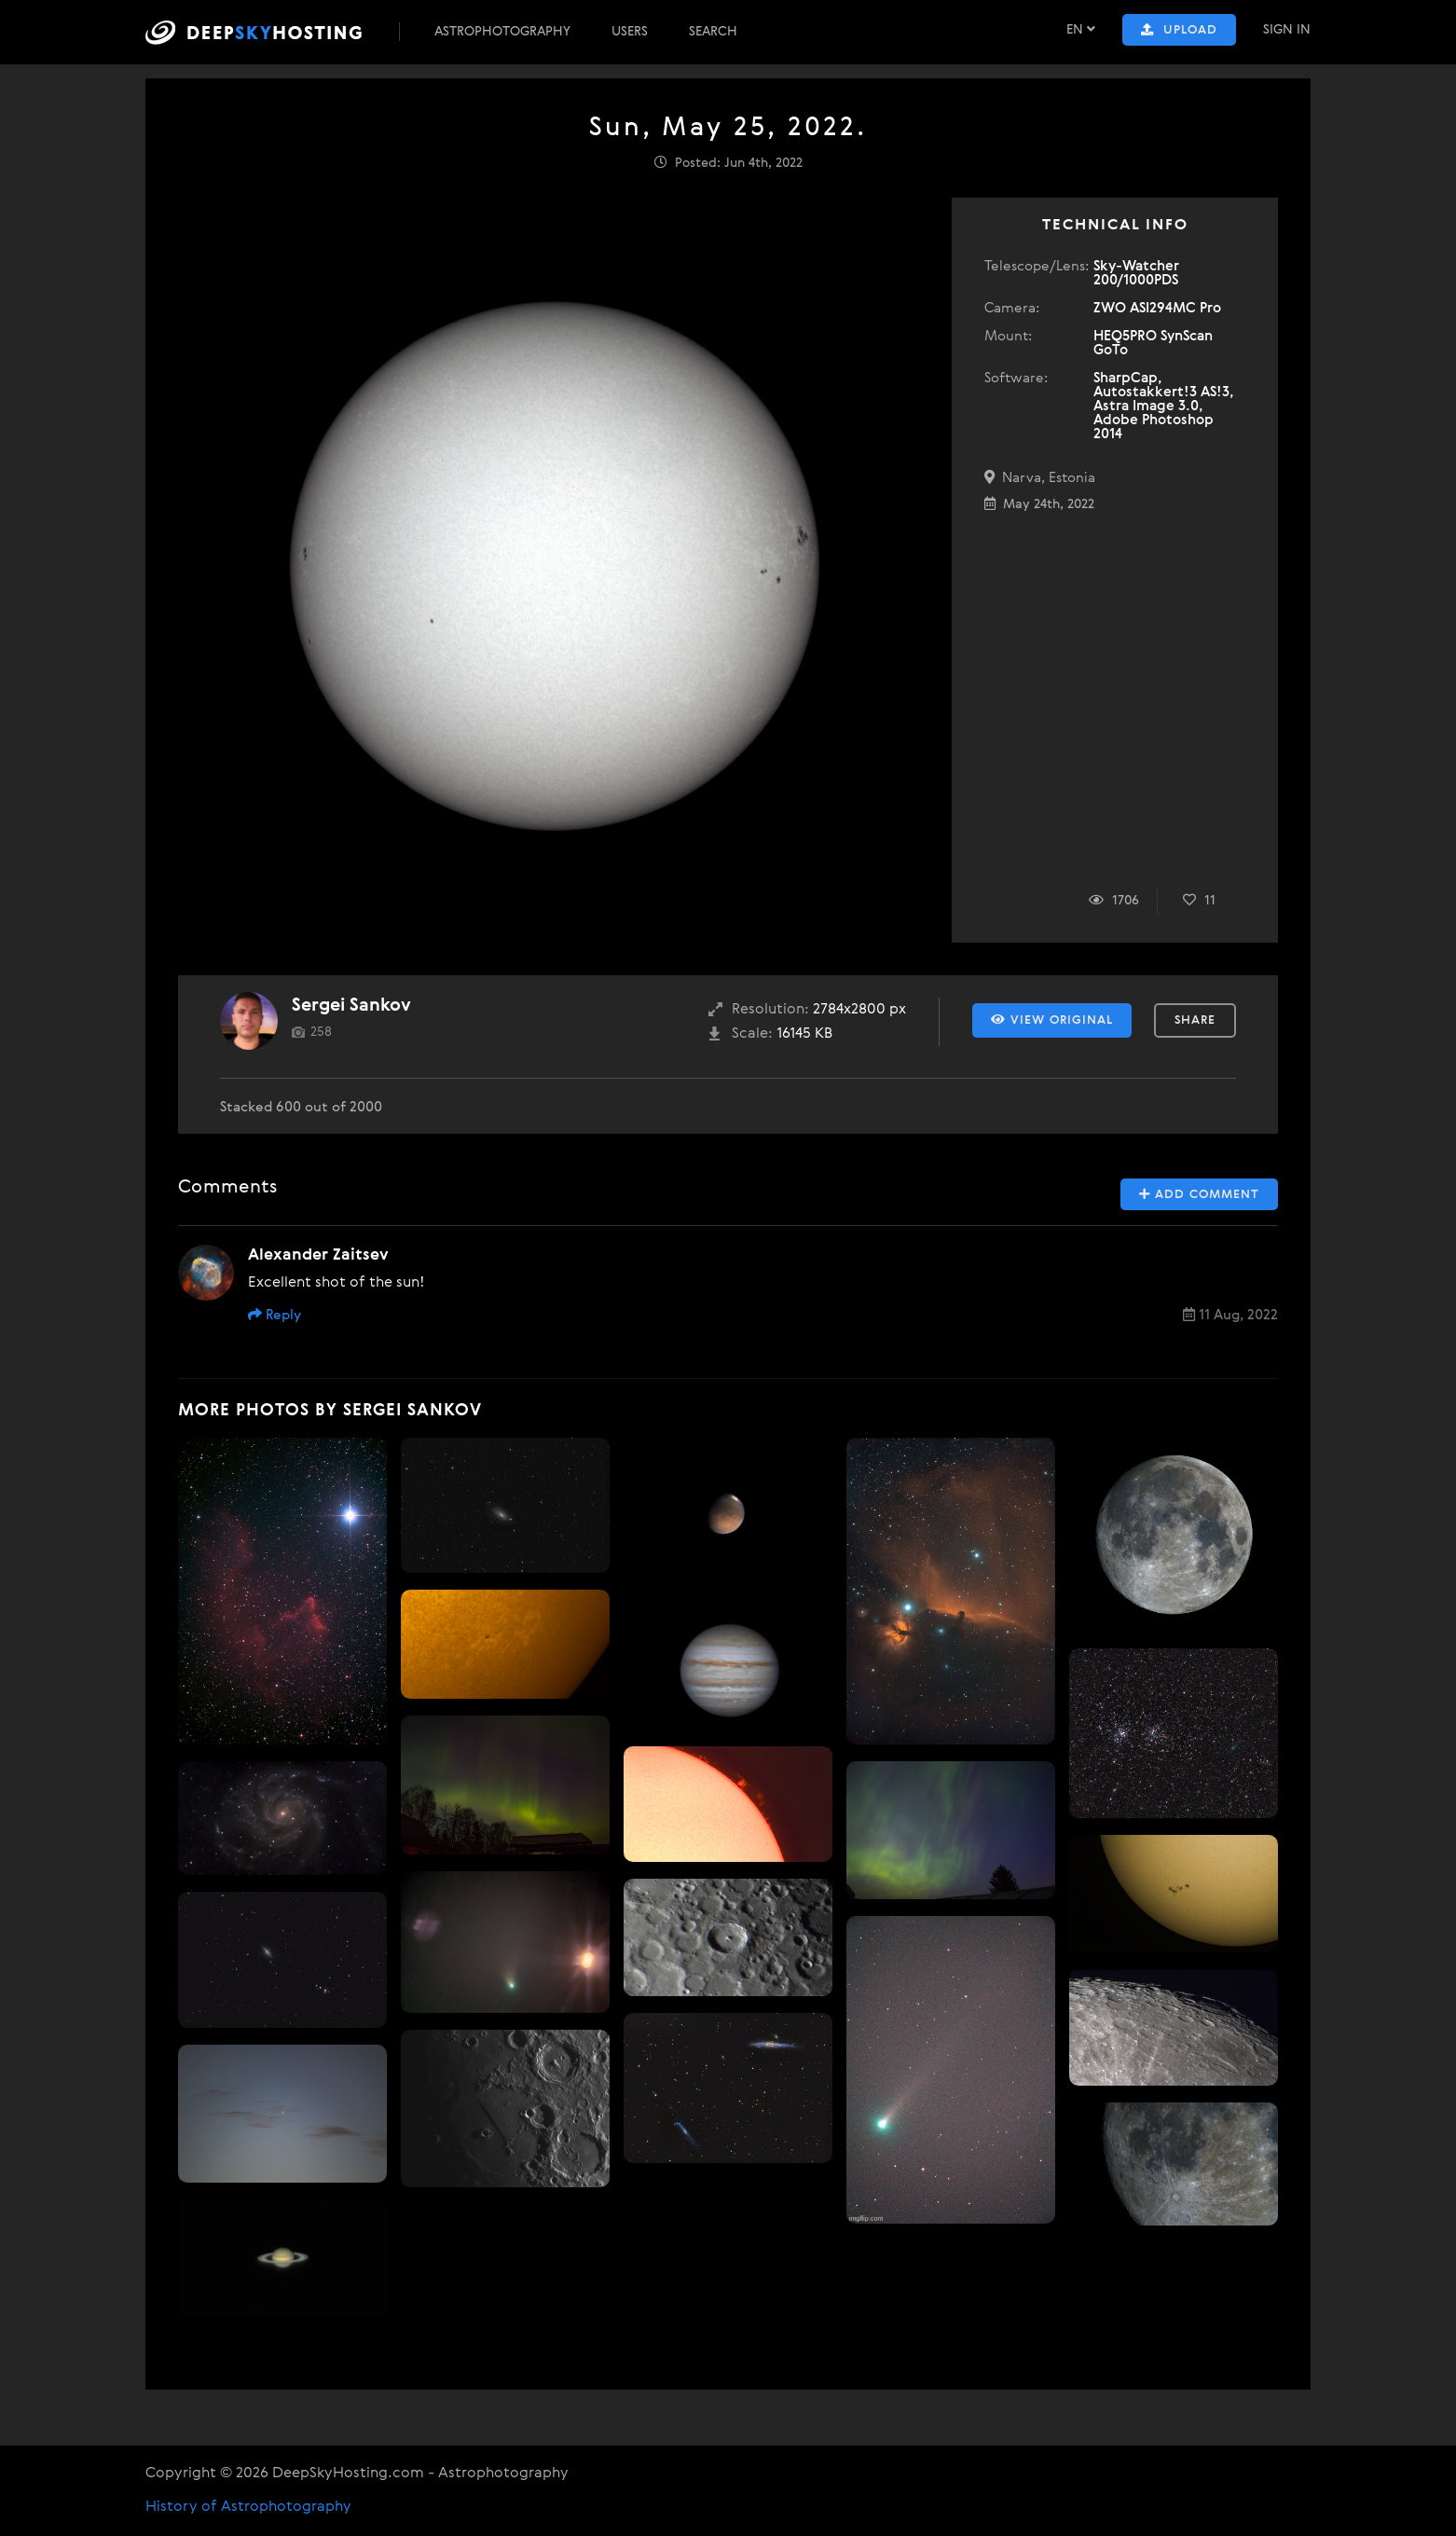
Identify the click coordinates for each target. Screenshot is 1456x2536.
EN (1080, 29)
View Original (1052, 1020)
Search (713, 31)
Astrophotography (502, 31)
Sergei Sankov (351, 1005)
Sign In (1287, 29)
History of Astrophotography (248, 2507)
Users (629, 31)
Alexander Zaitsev (318, 1255)
